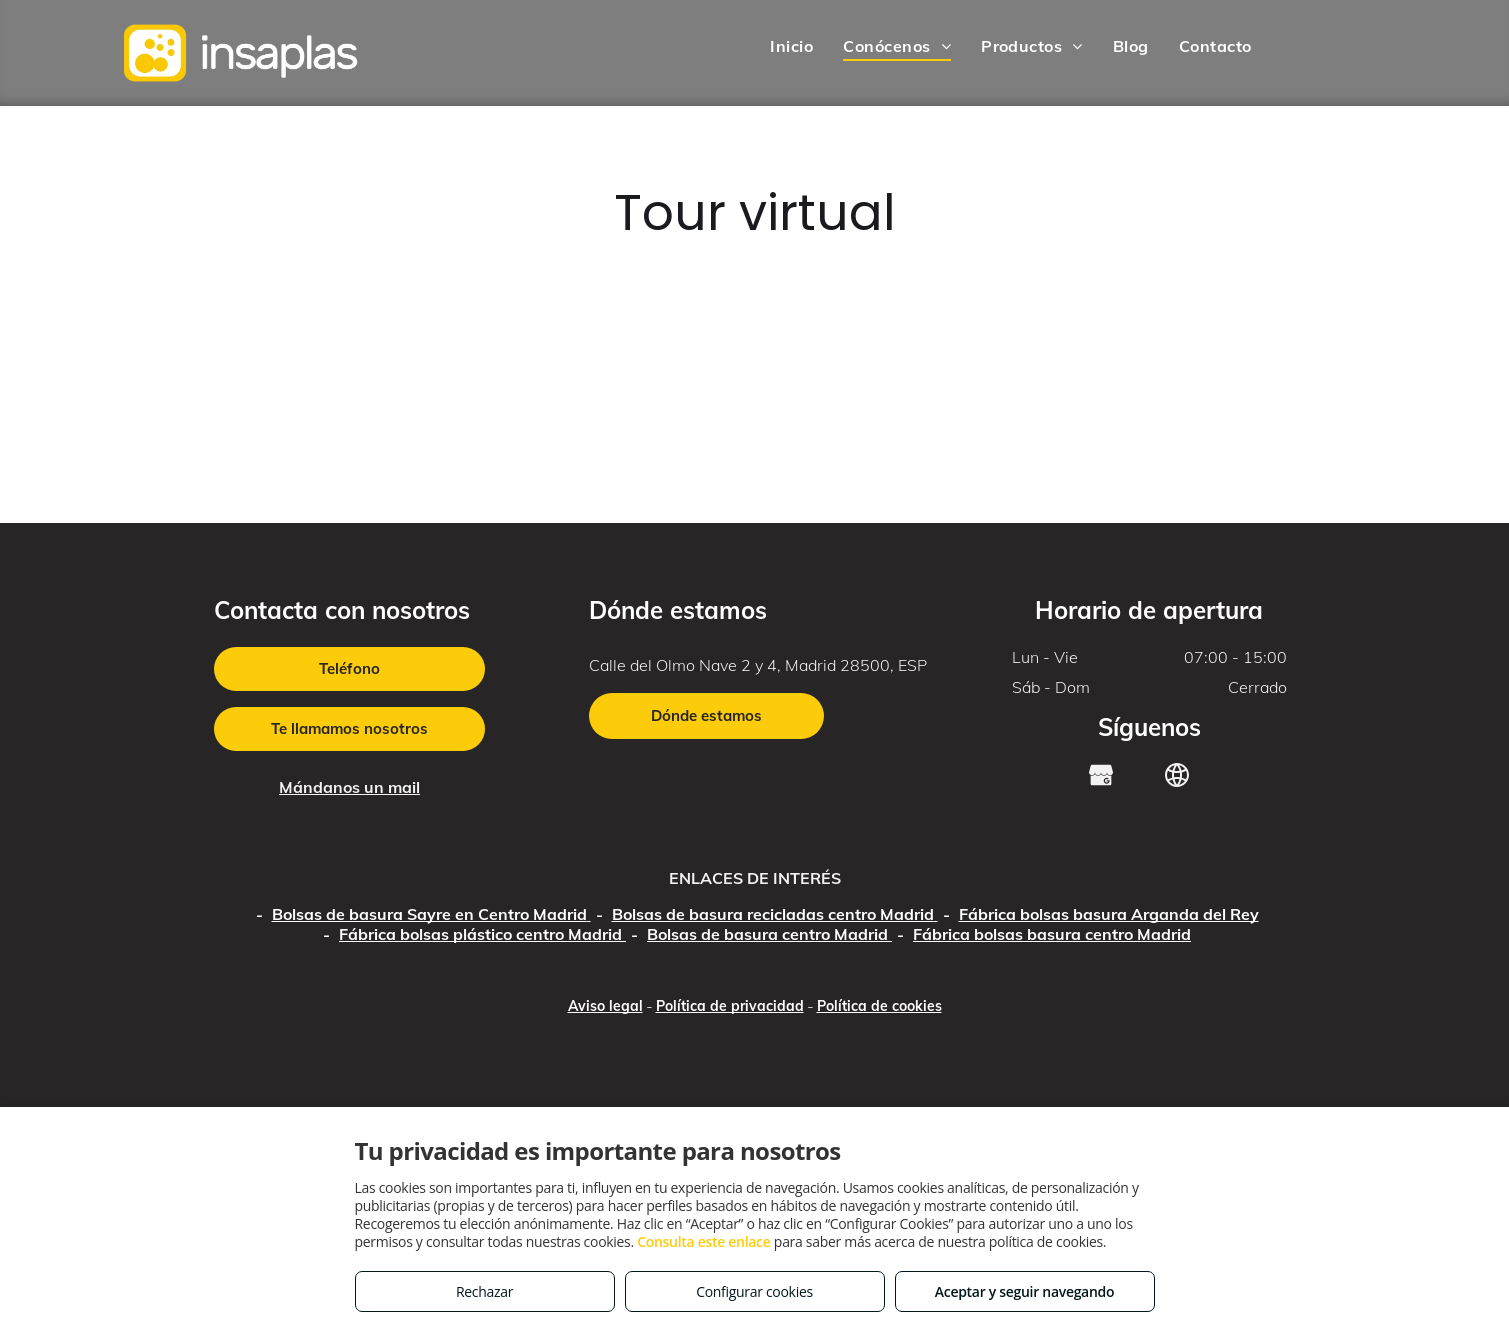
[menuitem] (791, 46)
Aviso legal (605, 1006)
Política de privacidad (730, 1006)
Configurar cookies (754, 1291)
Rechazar (484, 1291)
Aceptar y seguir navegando (1024, 1291)
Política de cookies (879, 1006)
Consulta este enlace (703, 1241)
